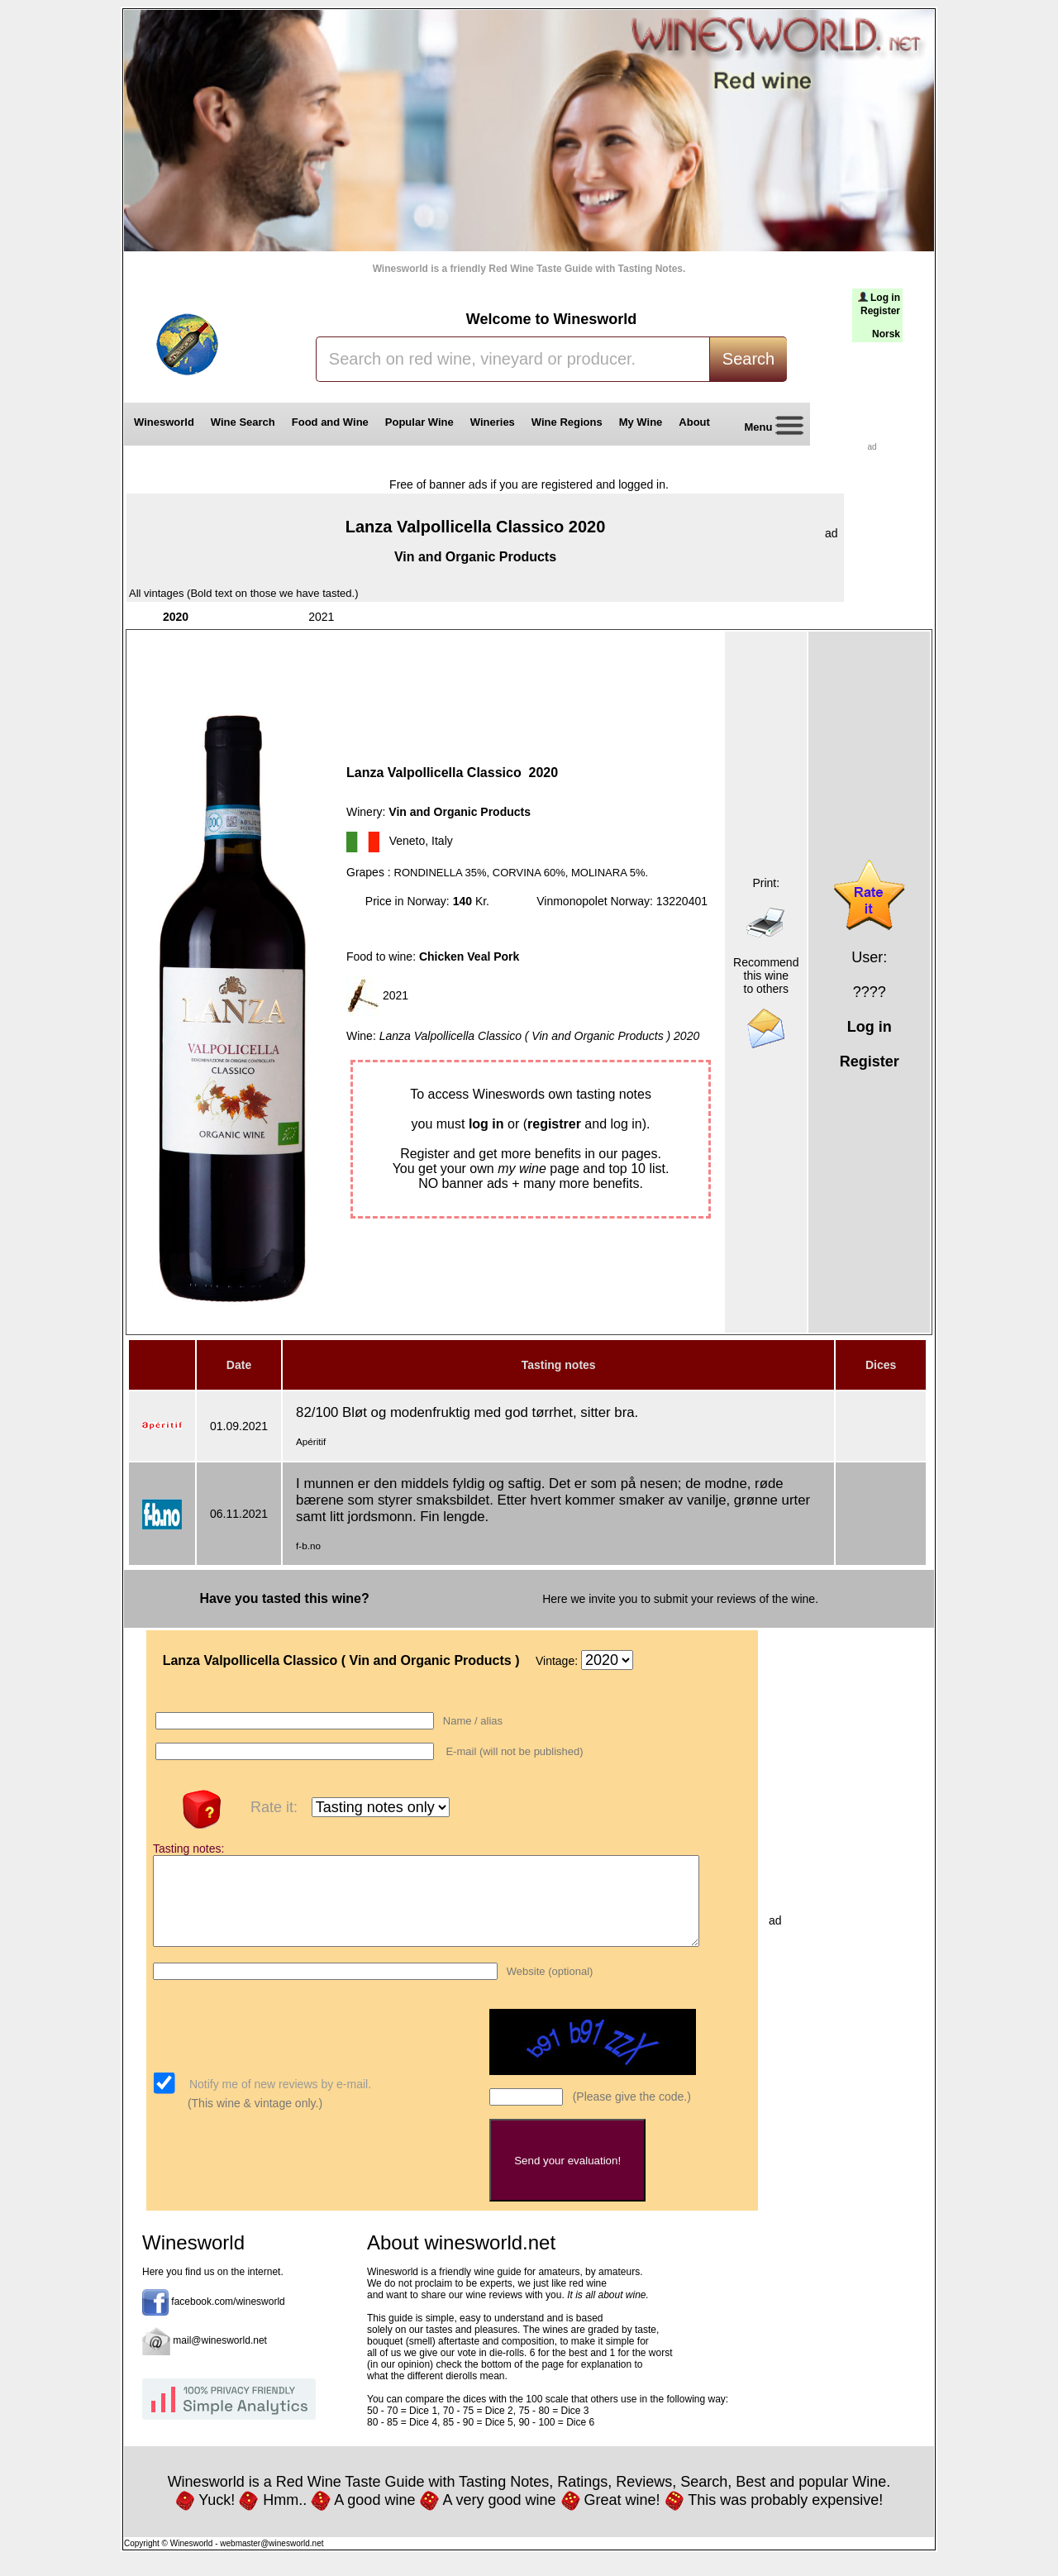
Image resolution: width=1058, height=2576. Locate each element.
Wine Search (243, 422)
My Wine (641, 422)
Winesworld (164, 422)
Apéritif (311, 1441)
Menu (767, 428)
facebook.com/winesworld (227, 2319)
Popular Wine (419, 422)
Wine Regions (567, 422)
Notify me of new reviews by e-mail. (278, 2101)
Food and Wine (330, 422)
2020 (175, 616)
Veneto (407, 840)
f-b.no (308, 1545)
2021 (321, 616)
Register (880, 311)
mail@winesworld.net (220, 2358)
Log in (885, 297)
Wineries (492, 422)
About (697, 422)
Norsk (886, 334)
